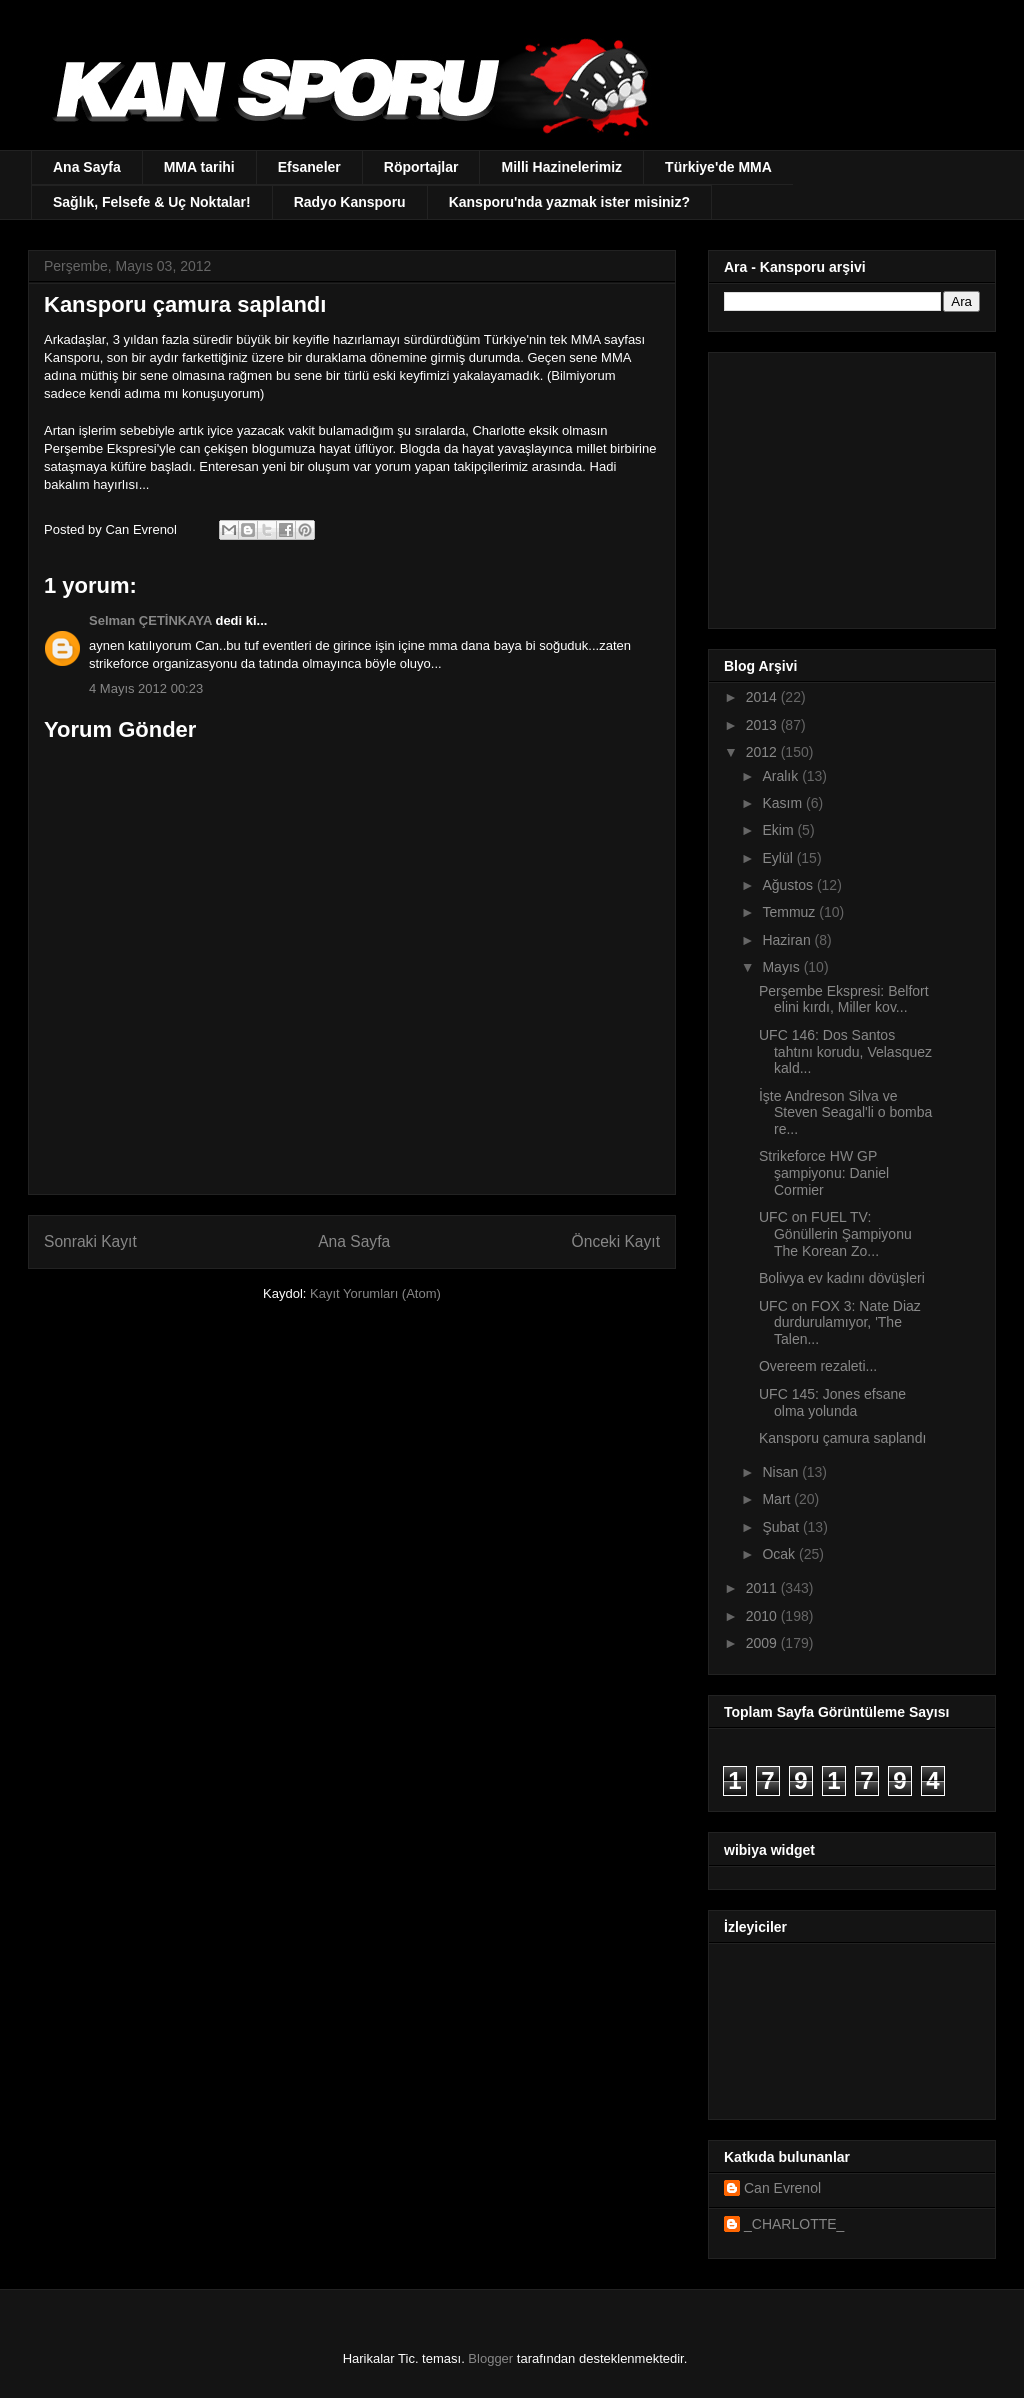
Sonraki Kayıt (90, 1241)
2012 (763, 752)
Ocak (780, 1554)
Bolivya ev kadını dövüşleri (842, 1278)
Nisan (782, 1472)
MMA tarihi (199, 167)
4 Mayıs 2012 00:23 (146, 688)
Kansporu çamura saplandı (842, 1438)
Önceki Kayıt (616, 1241)
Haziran (788, 940)
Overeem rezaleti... (818, 1366)
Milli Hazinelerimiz (561, 167)
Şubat (782, 1527)
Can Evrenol (782, 2188)
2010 (763, 1616)
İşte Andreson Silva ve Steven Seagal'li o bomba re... (845, 1113)
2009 (763, 1643)
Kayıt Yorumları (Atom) (375, 1293)
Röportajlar (421, 167)
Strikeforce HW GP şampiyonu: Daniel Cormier (824, 1173)
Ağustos (789, 885)
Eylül (779, 858)
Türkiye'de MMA (718, 167)
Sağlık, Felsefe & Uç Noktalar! (152, 202)
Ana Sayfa (87, 167)
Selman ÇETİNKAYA (150, 620)
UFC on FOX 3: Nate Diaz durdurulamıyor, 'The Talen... (840, 1323)
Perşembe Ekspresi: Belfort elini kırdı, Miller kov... (844, 999)
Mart (778, 1499)
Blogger (490, 2358)
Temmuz (790, 912)
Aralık (782, 776)
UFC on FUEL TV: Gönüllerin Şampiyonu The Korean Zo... (835, 1234)
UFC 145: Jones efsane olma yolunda (832, 1402)
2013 (763, 725)
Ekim (779, 830)
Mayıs (782, 967)
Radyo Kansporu (350, 202)
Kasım (784, 803)
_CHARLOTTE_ (794, 2224)
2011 (763, 1588)
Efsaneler (309, 167)
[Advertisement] (849, 485)
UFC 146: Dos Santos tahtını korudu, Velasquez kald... (845, 1052)
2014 (763, 697)
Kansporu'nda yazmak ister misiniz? (569, 202)
